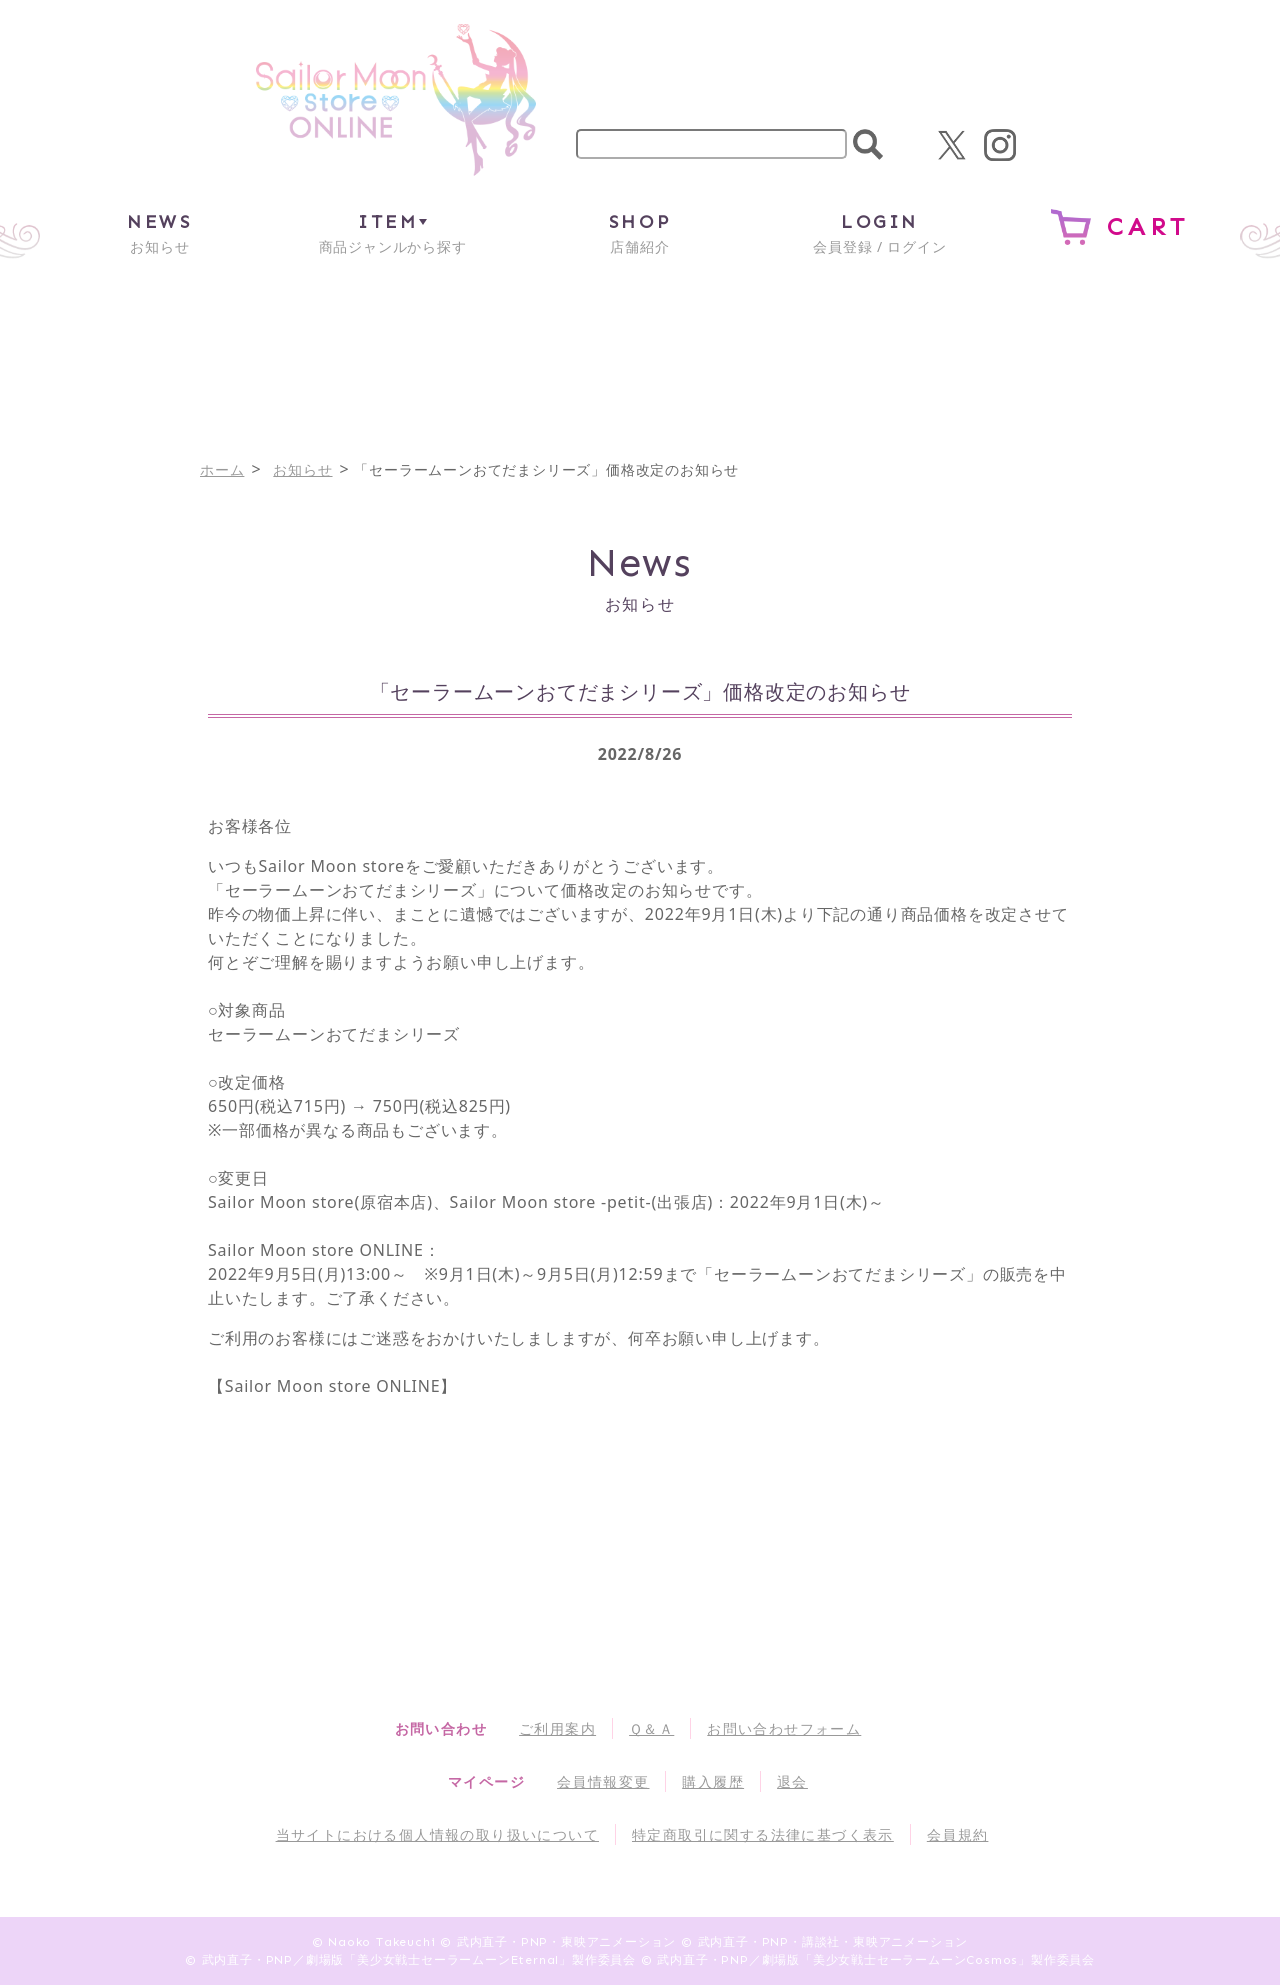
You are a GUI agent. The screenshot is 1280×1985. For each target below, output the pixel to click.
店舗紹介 (640, 232)
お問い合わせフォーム (784, 1728)
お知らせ (159, 232)
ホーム (222, 469)
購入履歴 (713, 1781)
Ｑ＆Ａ (651, 1728)
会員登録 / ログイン (879, 232)
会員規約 (958, 1834)
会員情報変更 (603, 1781)
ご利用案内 (557, 1728)
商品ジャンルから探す (393, 232)
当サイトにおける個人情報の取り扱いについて (437, 1834)
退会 (792, 1781)
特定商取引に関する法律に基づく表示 (763, 1834)
